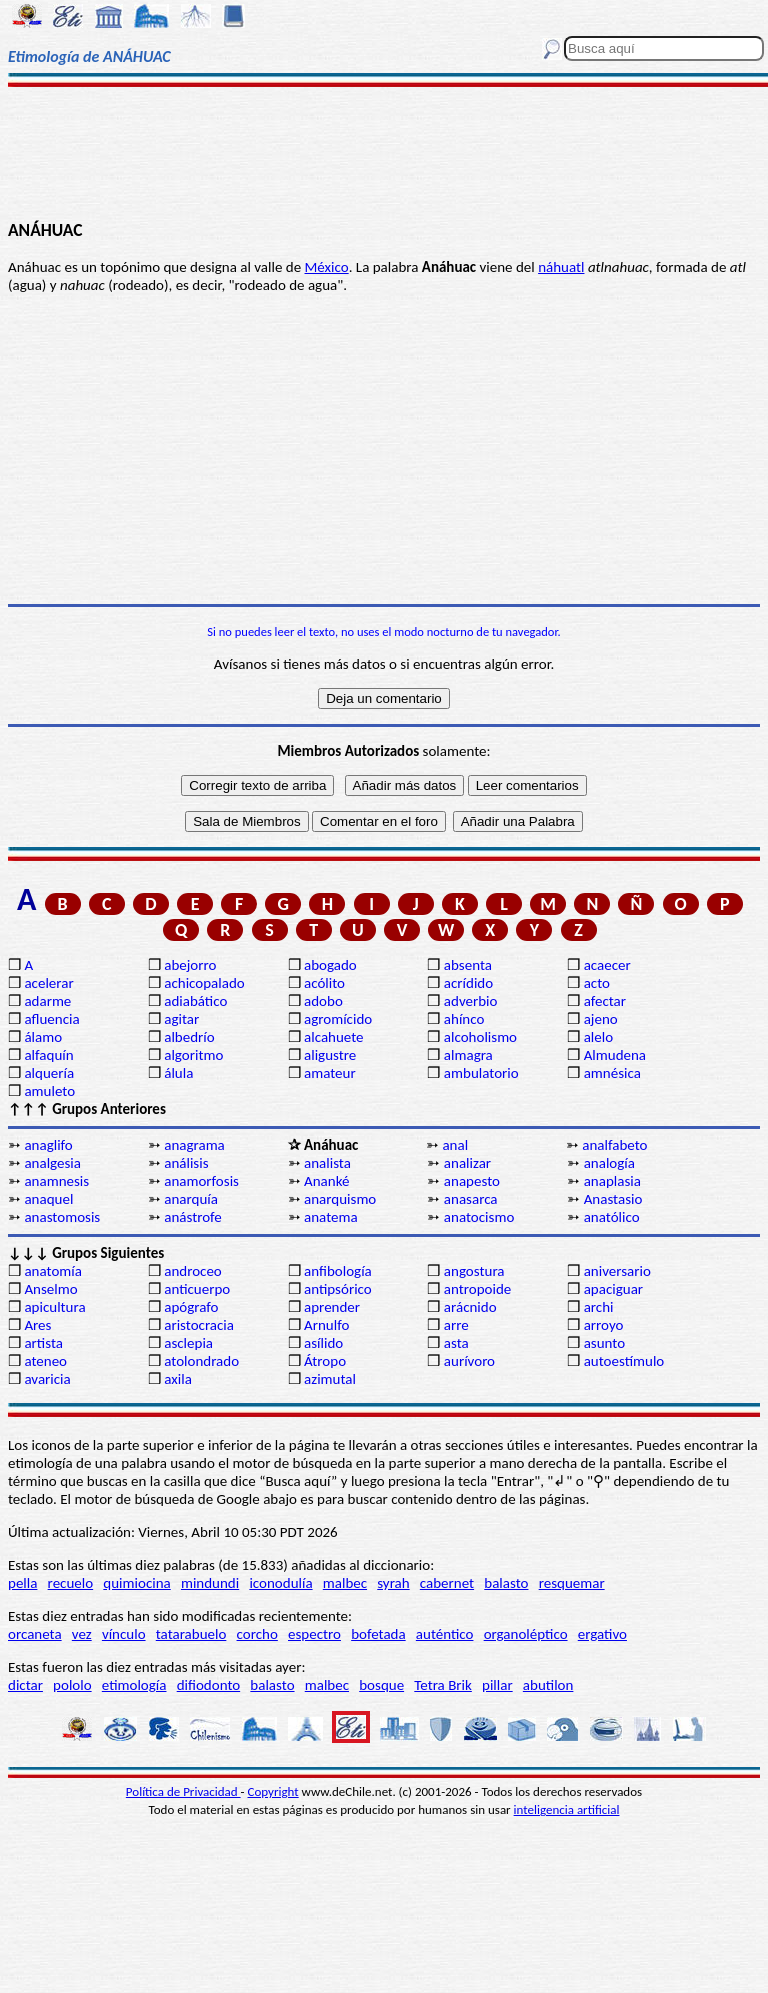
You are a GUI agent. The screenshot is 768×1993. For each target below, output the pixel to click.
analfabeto (614, 1145)
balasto (506, 1583)
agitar (181, 1019)
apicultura (54, 1307)
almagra (468, 1055)
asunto (604, 1343)
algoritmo (193, 1055)
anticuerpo (197, 1289)
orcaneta (35, 1634)
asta (456, 1343)
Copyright (273, 1791)
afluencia (51, 1019)
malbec (345, 1583)
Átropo (325, 1361)
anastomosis (62, 1217)
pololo (72, 1685)
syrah (393, 1583)
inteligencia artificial (567, 1809)
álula (178, 1073)
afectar (605, 1001)
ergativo (602, 1634)
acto (597, 983)
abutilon (548, 1685)
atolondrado (201, 1361)
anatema (331, 1217)
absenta (468, 965)
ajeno (601, 1019)
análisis (186, 1163)
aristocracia (199, 1325)
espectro (314, 1634)
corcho (257, 1634)
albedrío (189, 1037)
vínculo (124, 1634)
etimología (134, 1685)
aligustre (330, 1055)
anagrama (194, 1145)
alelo (598, 1037)
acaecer (607, 965)
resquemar (572, 1583)
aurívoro (469, 1361)
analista (327, 1163)
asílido (323, 1343)
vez (82, 1634)
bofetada (378, 1634)
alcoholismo (480, 1037)
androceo (193, 1271)
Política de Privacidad (183, 1791)
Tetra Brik (443, 1685)
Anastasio (613, 1199)
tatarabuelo (191, 1634)
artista (43, 1343)
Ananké (326, 1181)
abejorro (190, 965)
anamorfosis (201, 1181)
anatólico (612, 1217)
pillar (497, 1685)
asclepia (188, 1343)
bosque (381, 1685)
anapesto (472, 1181)
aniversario (617, 1271)
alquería (49, 1073)
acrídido (468, 983)
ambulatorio (481, 1073)
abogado (330, 965)
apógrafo (191, 1307)
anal (455, 1145)
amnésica (612, 1073)
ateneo (45, 1361)
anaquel (48, 1199)
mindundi (210, 1583)
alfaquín (48, 1055)
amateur (330, 1073)
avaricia (47, 1379)
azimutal (330, 1379)
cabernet (447, 1583)
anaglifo (48, 1145)
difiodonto (209, 1685)
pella (22, 1583)
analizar (467, 1163)
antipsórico (338, 1289)
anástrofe (193, 1217)
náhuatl (561, 267)
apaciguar (613, 1289)
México (327, 267)
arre (456, 1325)
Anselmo (50, 1289)
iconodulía (280, 1583)
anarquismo (340, 1199)
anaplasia (612, 1181)
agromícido (338, 1019)
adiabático (195, 1001)
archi (599, 1307)
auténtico (445, 1634)
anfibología (338, 1271)
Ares (37, 1325)
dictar (25, 1685)
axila (178, 1379)
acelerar (48, 983)
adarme (47, 1001)
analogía (609, 1163)
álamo (43, 1037)
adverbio (471, 1001)
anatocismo (479, 1217)
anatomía (53, 1271)
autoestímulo (624, 1361)
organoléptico (526, 1634)
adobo (323, 1001)
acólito (324, 983)
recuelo (71, 1583)
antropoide (477, 1289)
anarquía (191, 1199)
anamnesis (56, 1181)
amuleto (49, 1091)
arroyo (604, 1325)
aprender (332, 1307)
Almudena (615, 1055)
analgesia (52, 1163)
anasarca (471, 1199)
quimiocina (136, 1583)
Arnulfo (326, 1325)
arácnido (470, 1307)
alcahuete (334, 1037)
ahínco (464, 1019)
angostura (474, 1271)
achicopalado (204, 983)
